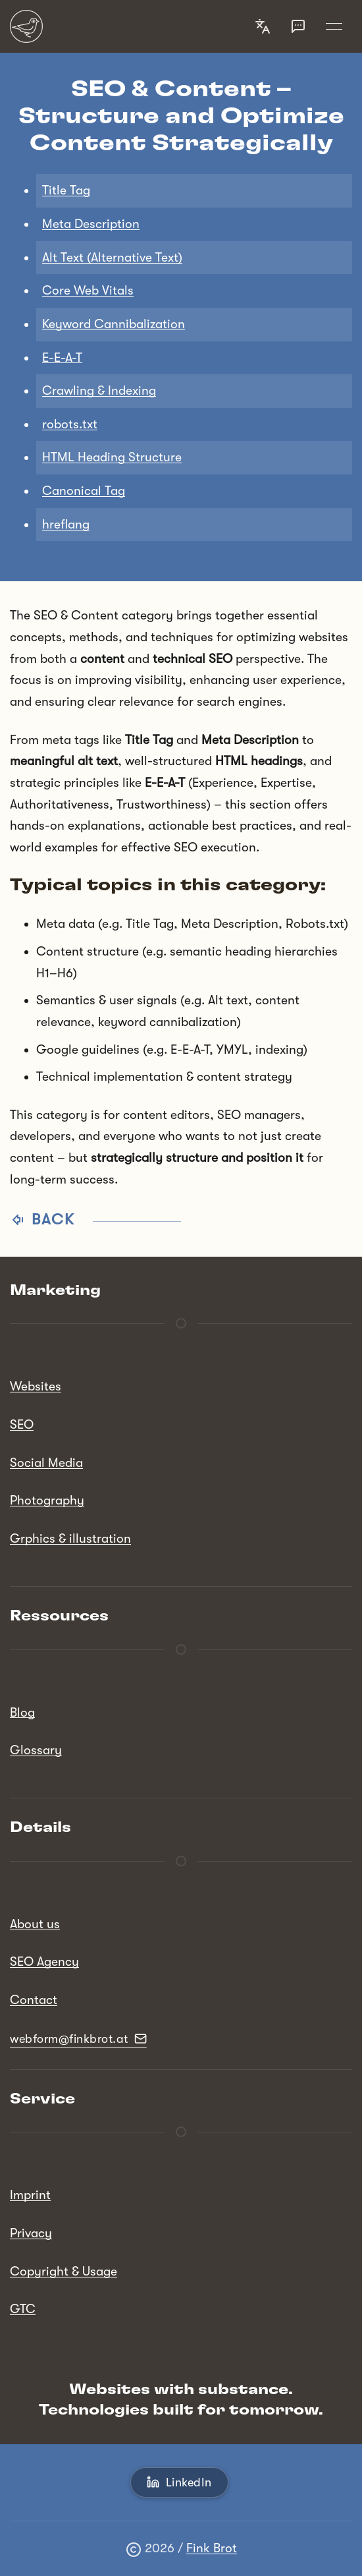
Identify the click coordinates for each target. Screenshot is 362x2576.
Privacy (31, 2233)
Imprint (30, 2195)
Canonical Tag (83, 491)
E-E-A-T (62, 358)
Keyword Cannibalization (113, 324)
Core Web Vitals (88, 290)
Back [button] (95, 1219)
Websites (35, 1386)
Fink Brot (211, 2548)
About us (35, 1924)
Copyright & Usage (63, 2271)
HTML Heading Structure (112, 457)
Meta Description (91, 224)
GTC (23, 2309)
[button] (262, 26)
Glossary (36, 1750)
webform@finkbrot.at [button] (78, 2039)
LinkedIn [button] (179, 2482)
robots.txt (69, 424)
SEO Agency (44, 1962)
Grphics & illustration (70, 1538)
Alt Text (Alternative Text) (112, 257)
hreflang (66, 524)
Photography (47, 1500)
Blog (22, 1712)
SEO (22, 1424)
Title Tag (66, 190)
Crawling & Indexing (99, 391)
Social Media (46, 1463)
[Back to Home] (26, 26)
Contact (33, 2000)
